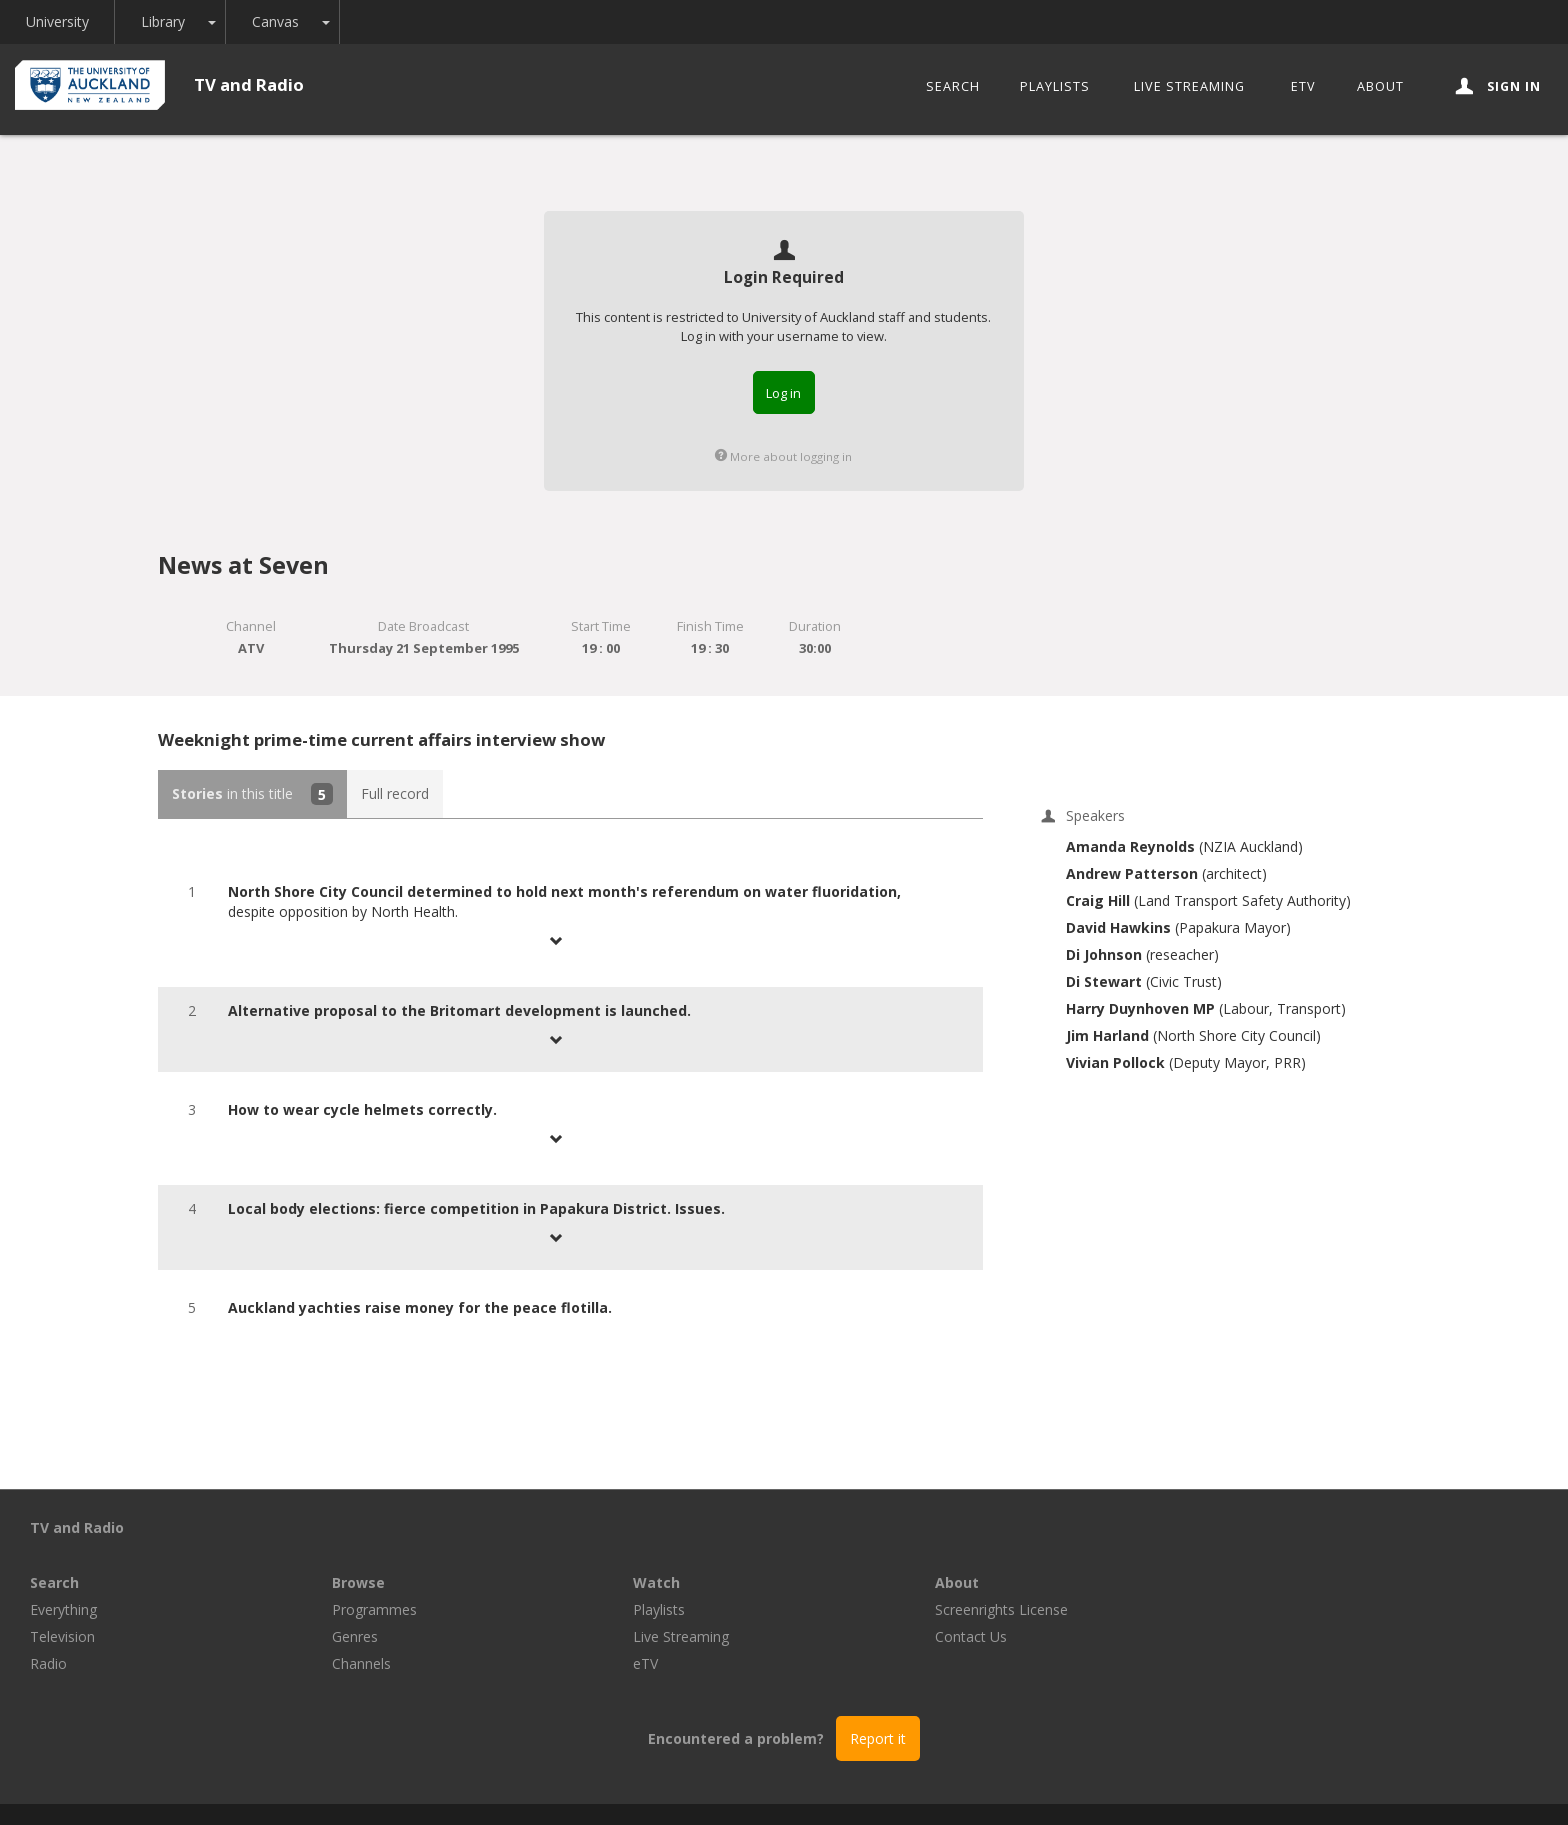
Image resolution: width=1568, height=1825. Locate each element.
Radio (350, 1608)
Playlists (1055, 86)
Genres (656, 1581)
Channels (662, 1608)
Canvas (276, 21)
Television (364, 1581)
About (1380, 86)
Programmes (675, 1554)
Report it (878, 1683)
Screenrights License (1302, 1554)
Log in (783, 393)
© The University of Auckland (804, 1786)
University (57, 21)
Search (953, 86)
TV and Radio (249, 84)
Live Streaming (1189, 86)
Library (164, 21)
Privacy (946, 1786)
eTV (1303, 86)
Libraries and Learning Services (585, 1786)
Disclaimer (1028, 1786)
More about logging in (783, 456)
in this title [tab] (252, 794)
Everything (365, 1554)
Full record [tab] (395, 793)
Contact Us (1272, 1581)
